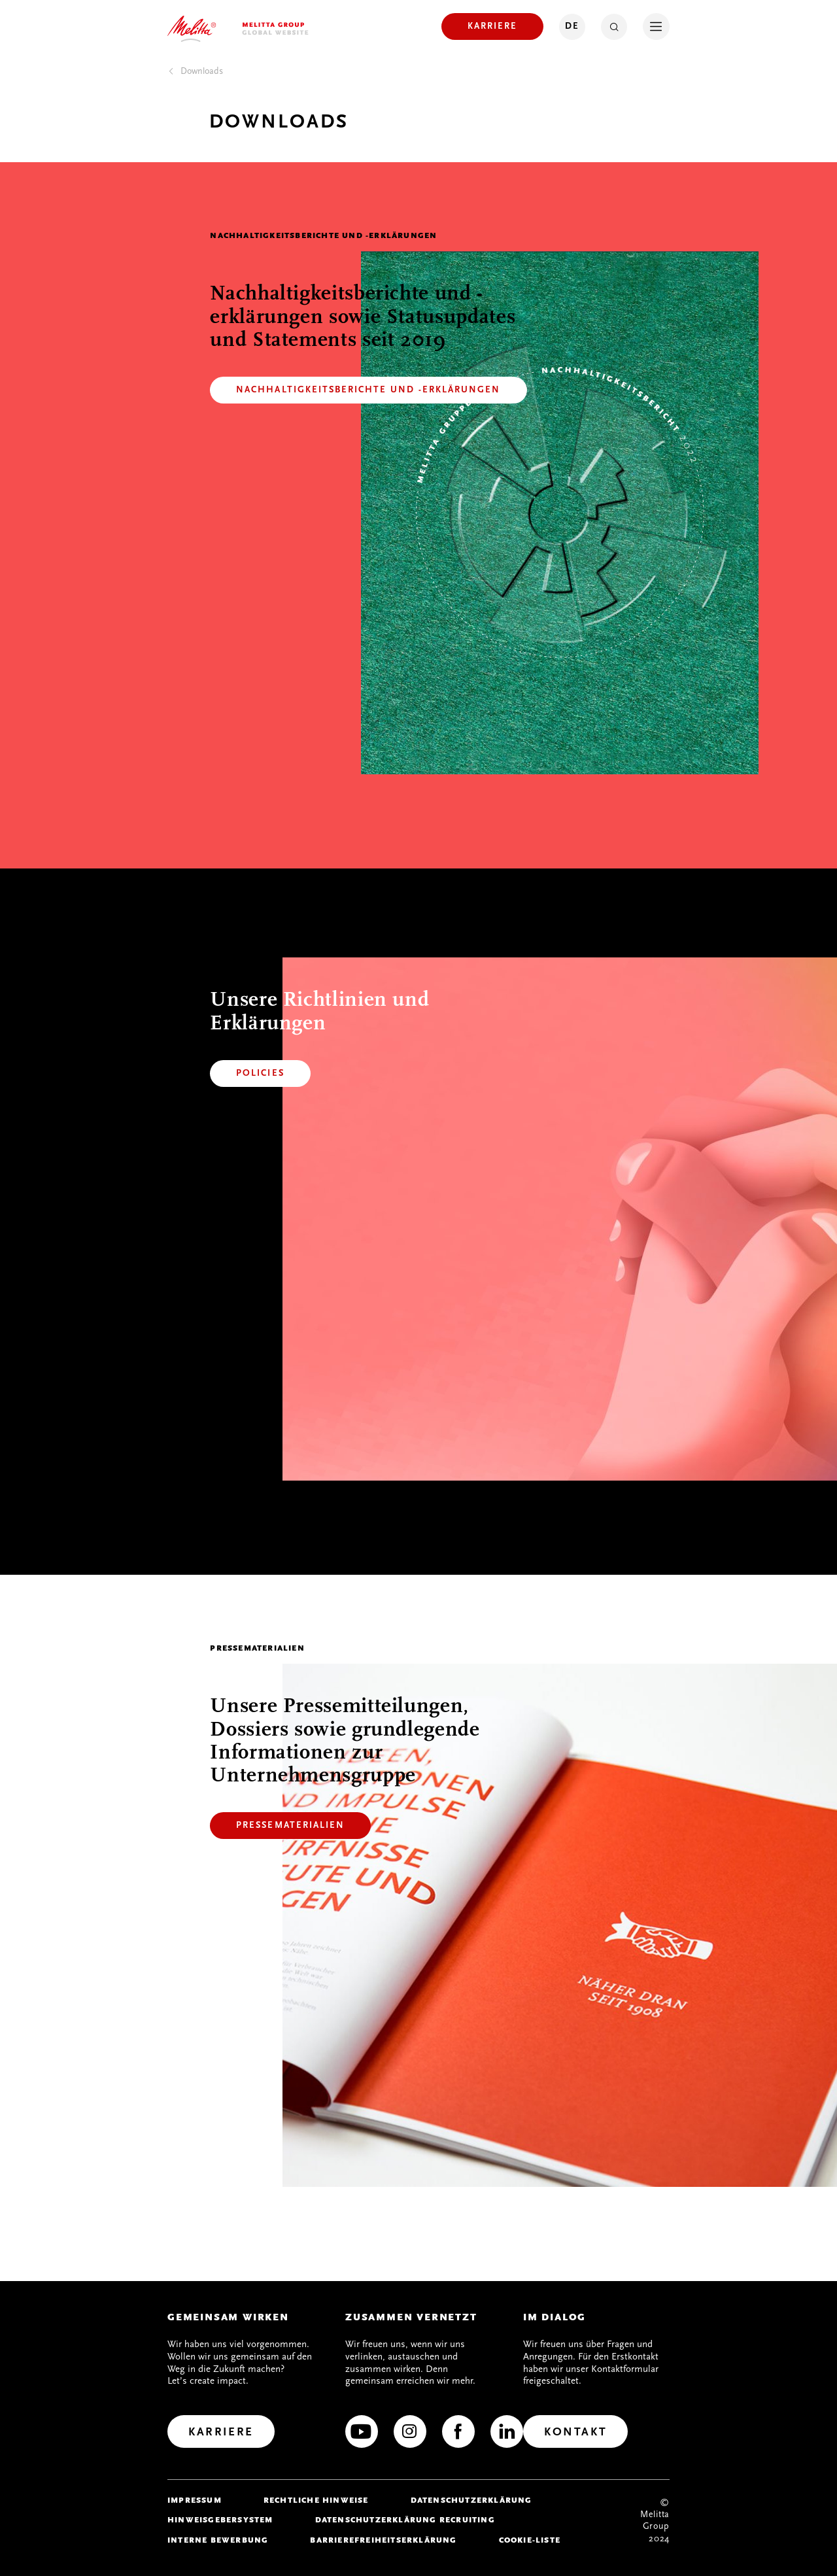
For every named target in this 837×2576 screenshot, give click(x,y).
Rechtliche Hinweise (316, 2500)
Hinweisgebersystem (220, 2519)
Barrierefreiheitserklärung (383, 2540)
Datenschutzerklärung (471, 2500)
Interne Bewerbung (217, 2540)
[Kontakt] (575, 2431)
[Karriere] (492, 26)
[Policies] (260, 1073)
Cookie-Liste (529, 2540)
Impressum (194, 2500)
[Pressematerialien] (290, 1825)
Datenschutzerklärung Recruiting (405, 2519)
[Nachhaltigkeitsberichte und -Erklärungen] (368, 390)
